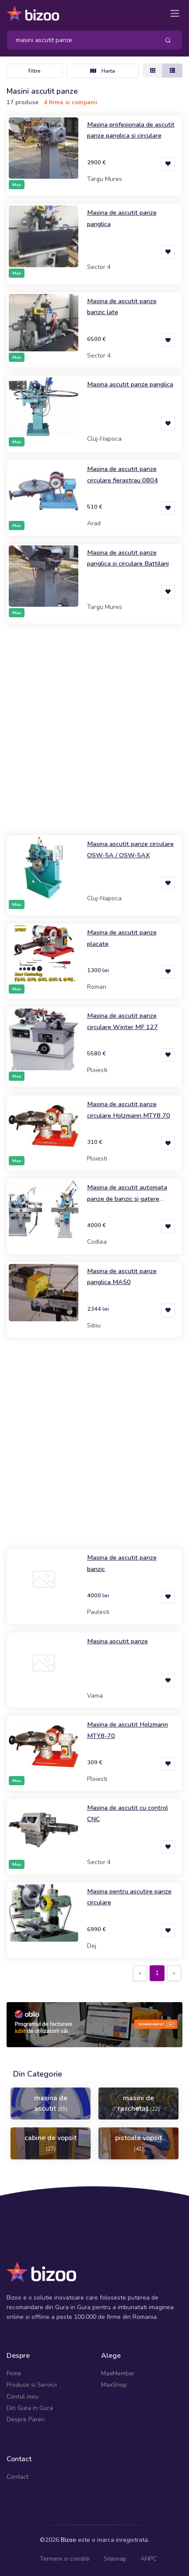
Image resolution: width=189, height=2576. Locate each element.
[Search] (80, 40)
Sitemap (115, 2559)
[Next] (174, 1973)
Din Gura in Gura (30, 2408)
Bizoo (68, 2540)
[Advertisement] (94, 729)
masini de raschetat (139, 2103)
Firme (14, 2373)
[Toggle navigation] (175, 13)
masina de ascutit (50, 2103)
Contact (17, 2477)
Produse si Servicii (32, 2385)
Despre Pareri (26, 2419)
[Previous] (140, 1973)
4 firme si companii (71, 102)
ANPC (148, 2559)
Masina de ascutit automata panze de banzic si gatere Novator (127, 1198)
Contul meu (22, 2396)
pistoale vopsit (138, 2142)
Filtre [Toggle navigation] (34, 70)
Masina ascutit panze (117, 1641)
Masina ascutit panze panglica (130, 384)
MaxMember (118, 2373)
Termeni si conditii (65, 2559)
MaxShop (114, 2385)
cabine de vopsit (50, 2142)
